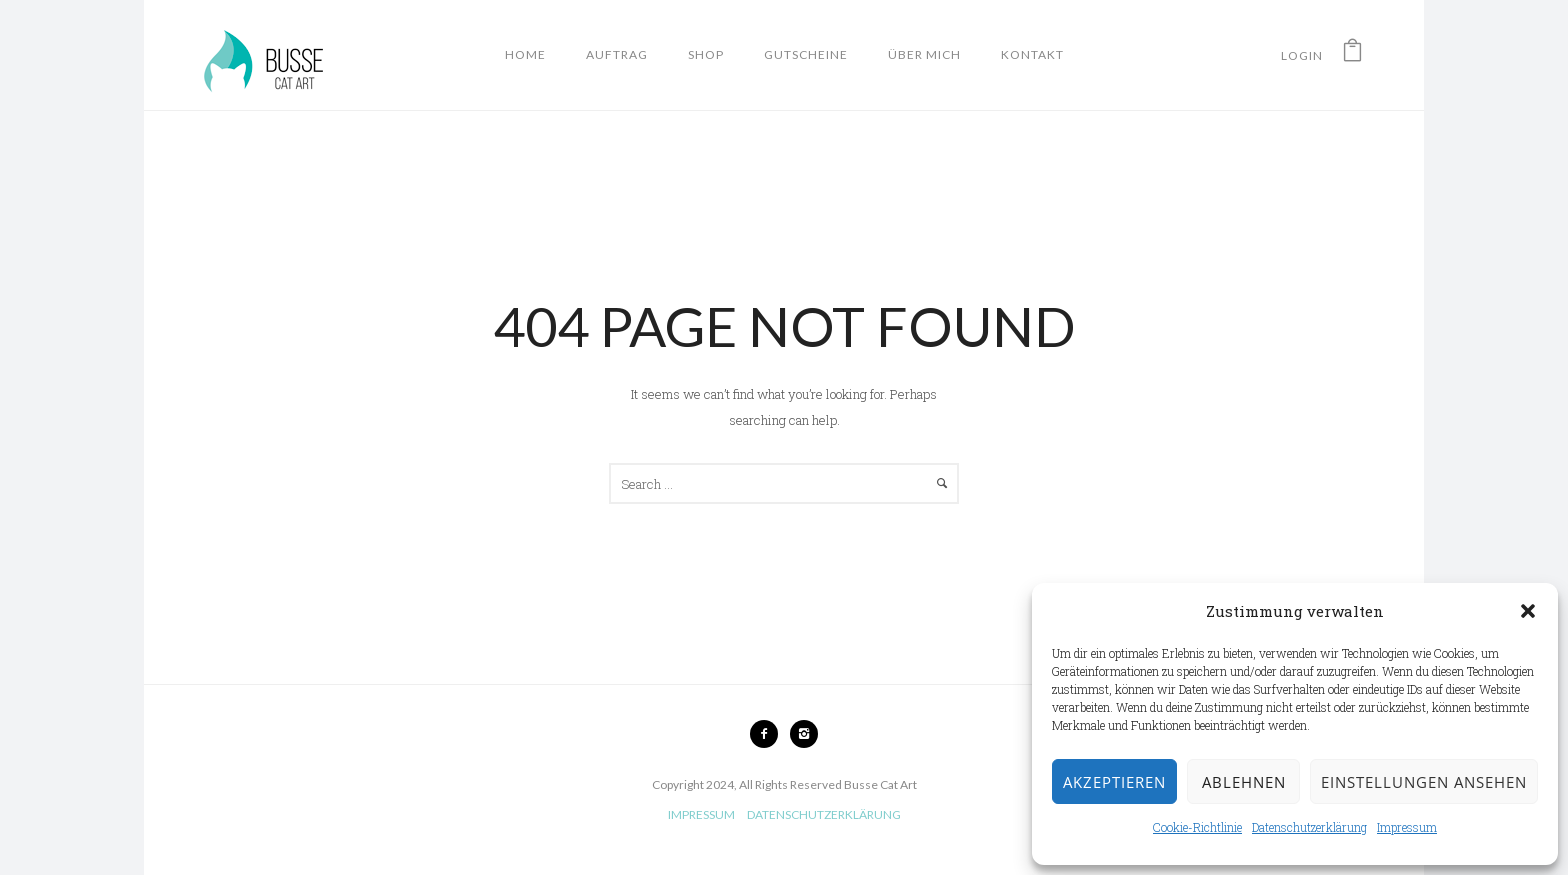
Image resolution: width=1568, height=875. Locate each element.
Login (1302, 55)
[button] (1528, 611)
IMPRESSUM (701, 814)
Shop (706, 54)
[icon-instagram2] (804, 734)
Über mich (924, 54)
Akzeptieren (1114, 782)
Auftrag (617, 54)
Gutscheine (806, 54)
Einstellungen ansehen (1424, 782)
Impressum (1407, 827)
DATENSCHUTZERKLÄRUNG (824, 814)
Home (525, 54)
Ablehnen (1244, 782)
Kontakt (1032, 54)
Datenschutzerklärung (1309, 827)
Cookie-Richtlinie (1197, 827)
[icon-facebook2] (769, 734)
